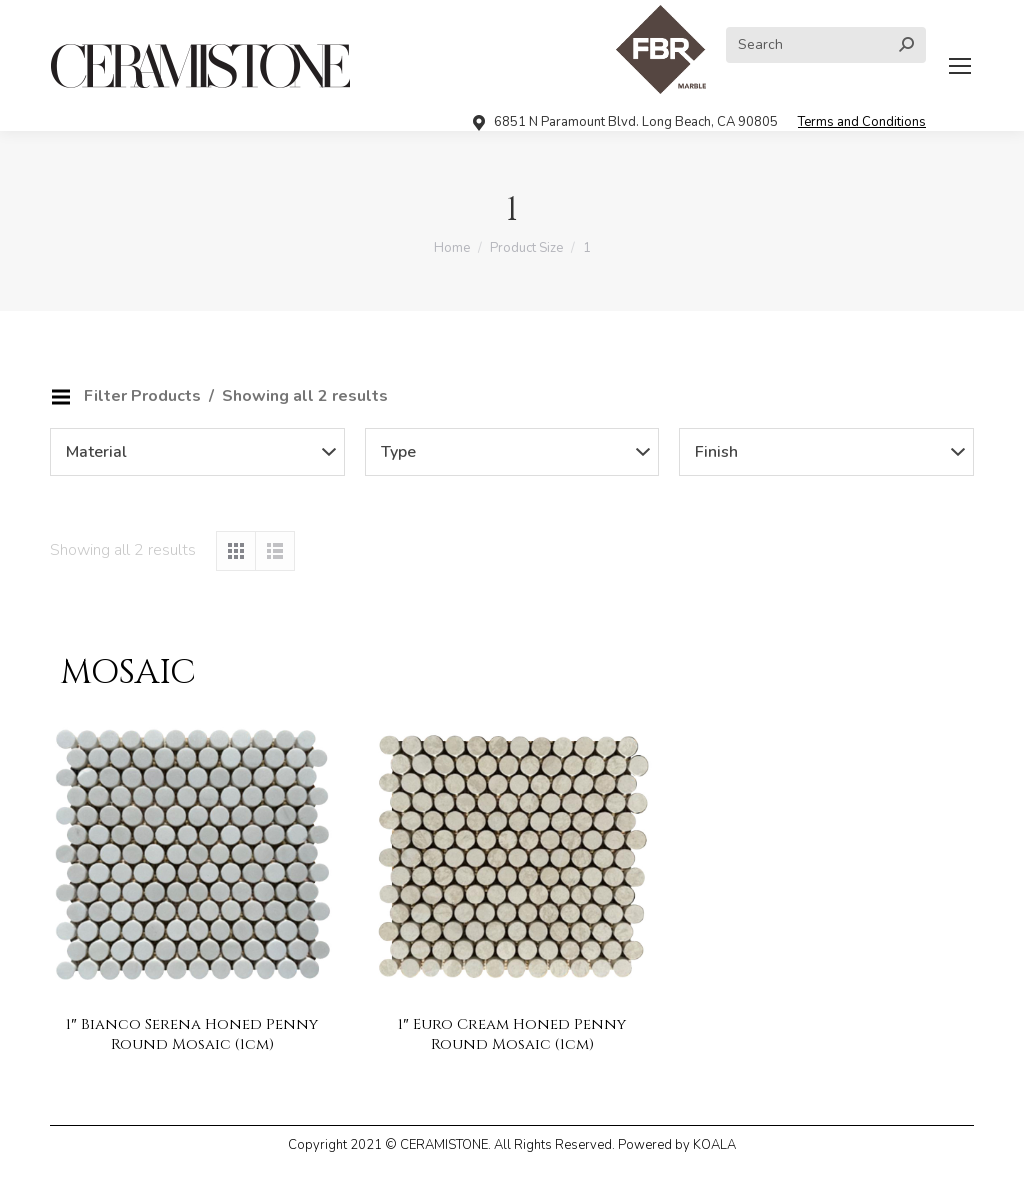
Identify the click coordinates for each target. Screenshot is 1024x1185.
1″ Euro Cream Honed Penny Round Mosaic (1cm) (511, 1034)
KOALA (714, 1145)
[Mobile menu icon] (960, 66)
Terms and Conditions (862, 122)
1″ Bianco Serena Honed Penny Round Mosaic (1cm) (191, 1034)
